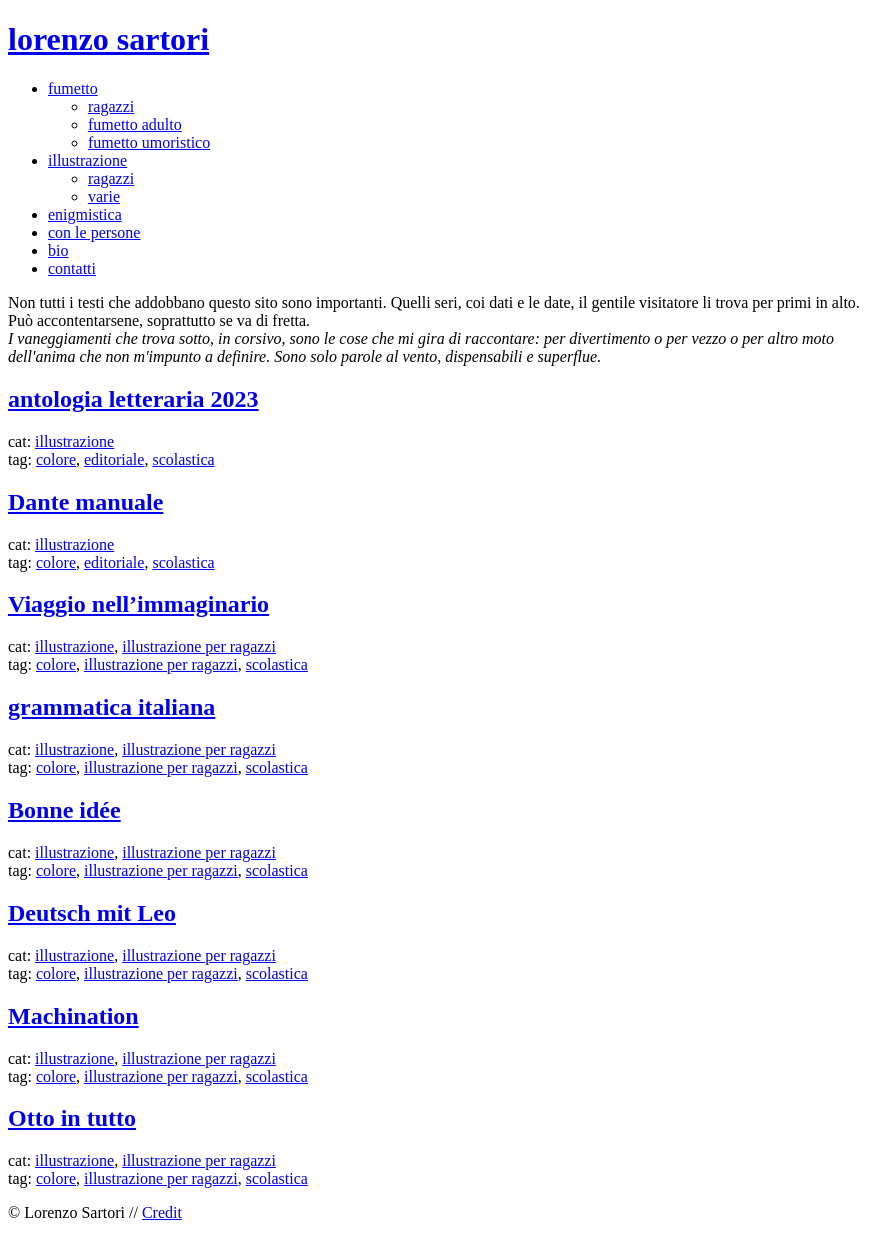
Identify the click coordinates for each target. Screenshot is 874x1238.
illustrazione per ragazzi (199, 646)
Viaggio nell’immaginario (138, 604)
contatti (72, 268)
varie (104, 196)
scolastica (183, 459)
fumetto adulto (135, 124)
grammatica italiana (111, 707)
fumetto (73, 88)
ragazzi (111, 106)
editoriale (114, 459)
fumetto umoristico (149, 142)
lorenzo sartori (108, 39)
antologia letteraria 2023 (133, 399)
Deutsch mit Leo (92, 913)
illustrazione (87, 160)
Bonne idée (64, 810)
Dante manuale (85, 502)
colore (56, 459)
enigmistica (85, 214)
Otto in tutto (72, 1118)
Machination (73, 1016)
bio (58, 250)
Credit (162, 1212)
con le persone (94, 232)
